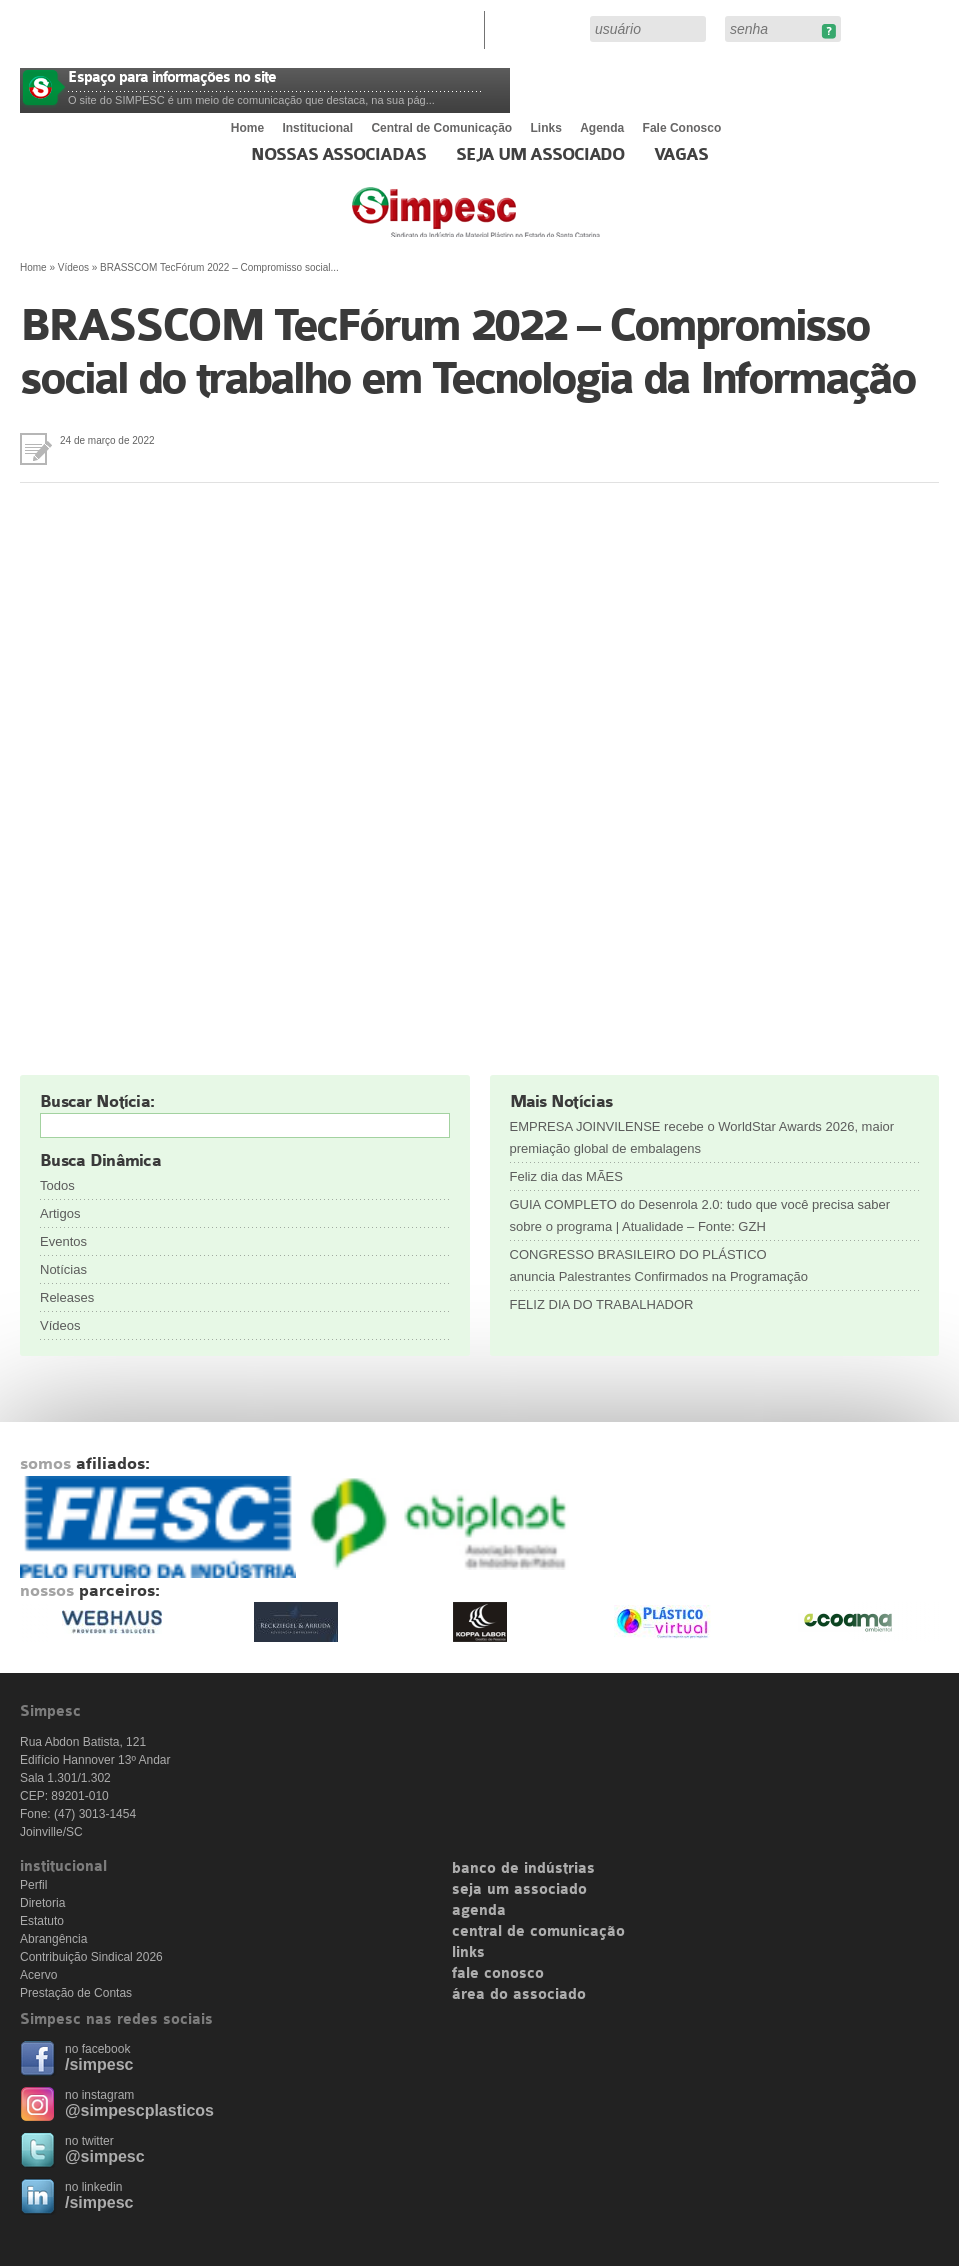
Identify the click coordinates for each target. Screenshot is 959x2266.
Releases (67, 1297)
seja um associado (519, 1890)
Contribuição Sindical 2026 (91, 1957)
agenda (479, 1911)
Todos (57, 1185)
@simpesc (105, 2156)
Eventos (63, 1241)
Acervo (38, 1975)
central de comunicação (538, 1932)
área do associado (519, 1995)
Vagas (681, 155)
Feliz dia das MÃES (566, 1176)
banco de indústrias (523, 1869)
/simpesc (99, 2064)
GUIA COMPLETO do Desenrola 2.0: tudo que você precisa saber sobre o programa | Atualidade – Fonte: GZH (700, 1215)
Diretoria (42, 1903)
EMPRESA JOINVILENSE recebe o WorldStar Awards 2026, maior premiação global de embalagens (702, 1137)
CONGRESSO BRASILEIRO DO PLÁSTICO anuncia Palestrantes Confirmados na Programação (661, 1265)
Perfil (33, 1885)
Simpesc (524, 222)
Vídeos (73, 267)
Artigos (60, 1213)
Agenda (602, 128)
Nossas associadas (338, 155)
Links (546, 128)
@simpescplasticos (139, 2110)
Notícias (63, 1269)
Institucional (317, 128)
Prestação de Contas (76, 1993)
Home (247, 128)
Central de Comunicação (441, 128)
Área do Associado (540, 28)
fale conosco (498, 1974)
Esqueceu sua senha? (828, 31)
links (468, 1953)
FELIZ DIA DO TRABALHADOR (602, 1304)
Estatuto (42, 1921)
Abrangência (53, 1939)
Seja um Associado (540, 155)
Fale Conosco (682, 128)
